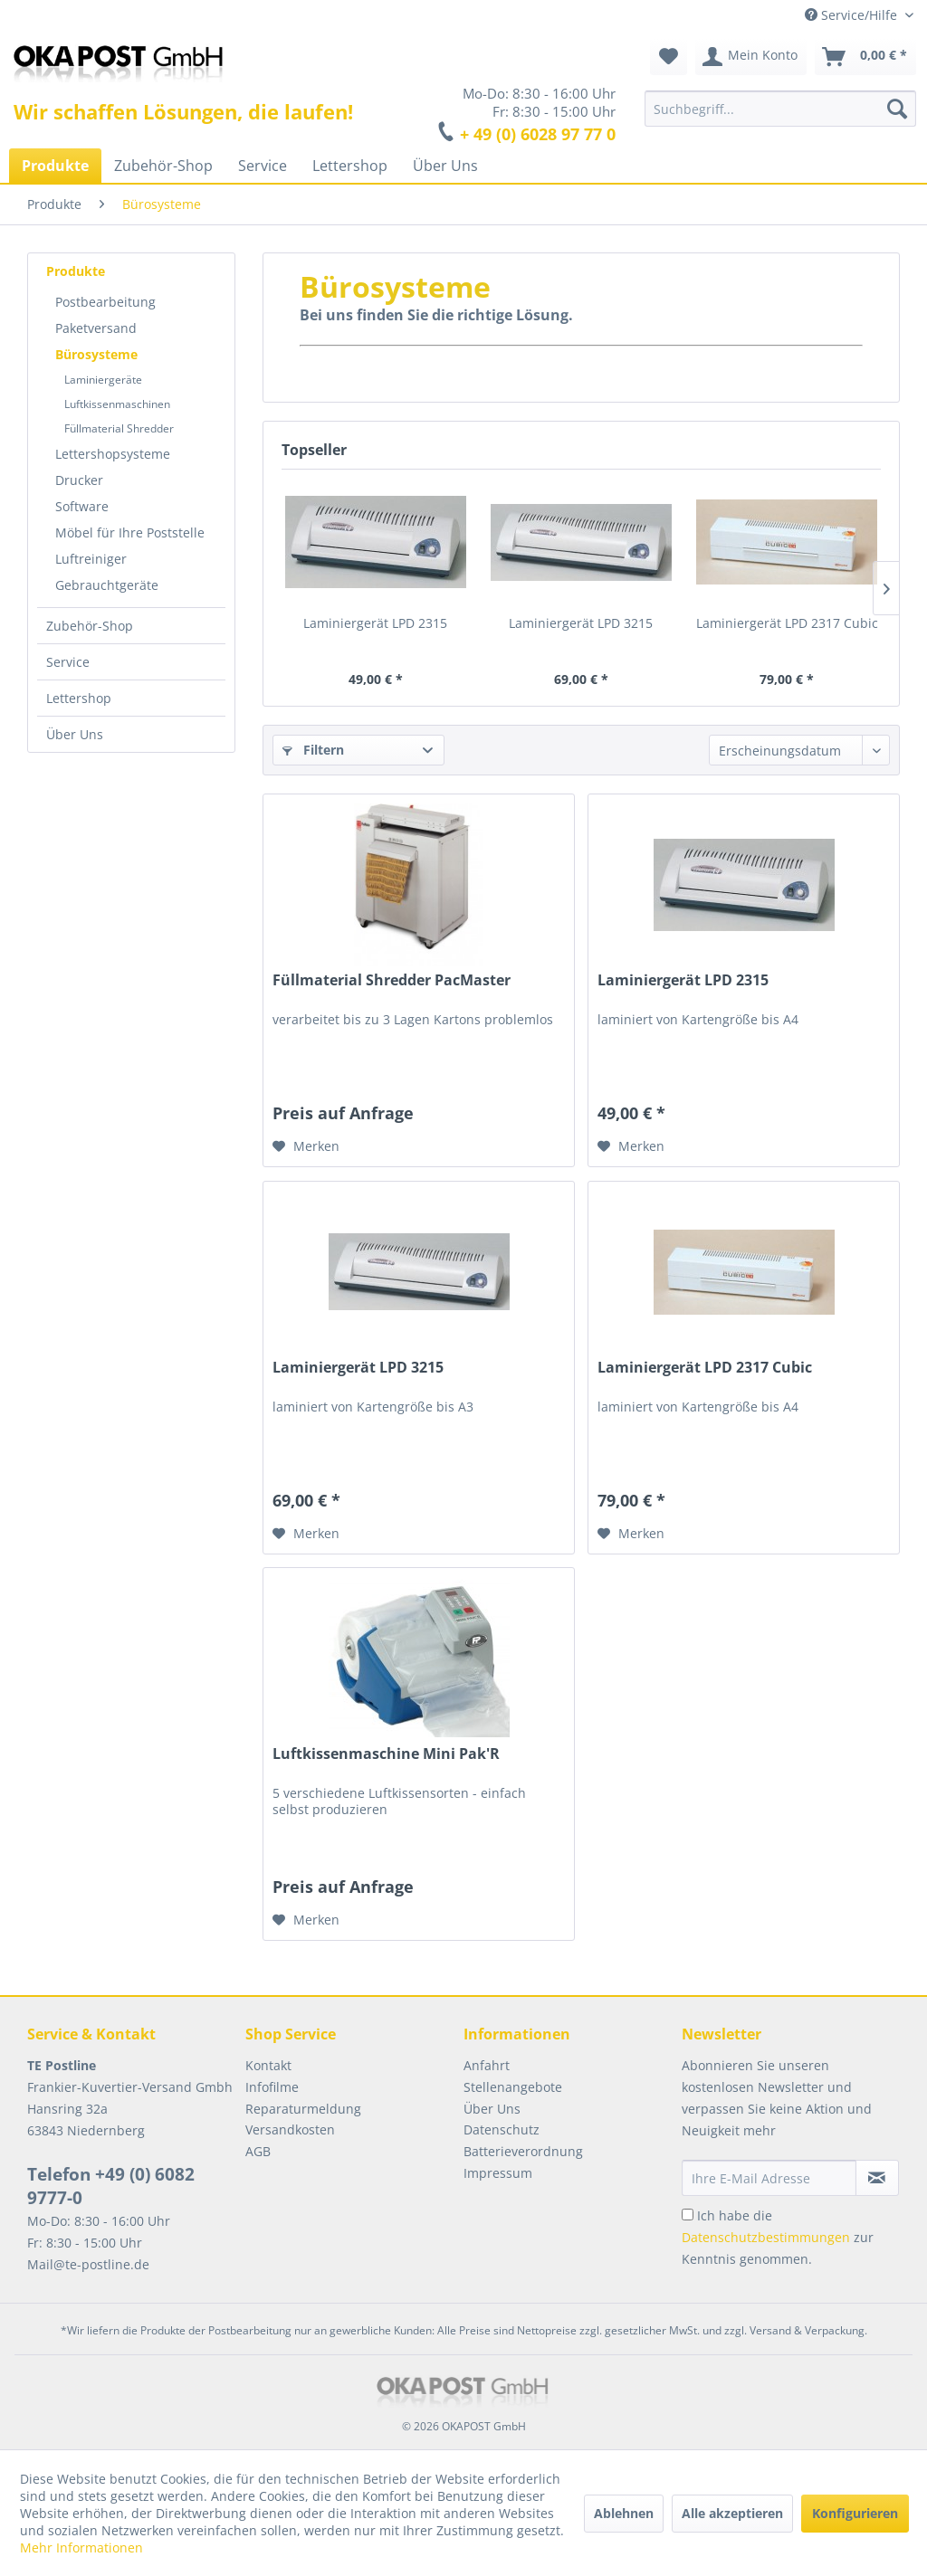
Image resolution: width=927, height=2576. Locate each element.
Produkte (75, 271)
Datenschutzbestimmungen (766, 2237)
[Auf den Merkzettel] (305, 1146)
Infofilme (272, 2087)
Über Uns (74, 734)
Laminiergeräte (103, 379)
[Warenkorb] (865, 57)
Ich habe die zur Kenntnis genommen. (778, 2237)
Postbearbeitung (105, 301)
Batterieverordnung (523, 2151)
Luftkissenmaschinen (117, 404)
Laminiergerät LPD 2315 (375, 623)
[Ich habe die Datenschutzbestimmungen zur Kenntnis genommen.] (687, 2214)
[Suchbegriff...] (780, 108)
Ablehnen (624, 2513)
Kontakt (268, 2065)
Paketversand (96, 328)
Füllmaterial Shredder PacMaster (391, 980)
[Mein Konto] (751, 57)
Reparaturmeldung (303, 2108)
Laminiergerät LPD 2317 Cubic (787, 623)
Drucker (79, 480)
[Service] (262, 165)
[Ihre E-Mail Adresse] (769, 2178)
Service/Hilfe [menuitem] (853, 15)
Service (68, 661)
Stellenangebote (513, 2087)
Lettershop (78, 698)
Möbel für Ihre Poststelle (130, 532)
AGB (258, 2151)
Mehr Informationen (81, 2547)
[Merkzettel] (668, 57)
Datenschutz (502, 2129)
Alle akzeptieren (732, 2513)
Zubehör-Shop (89, 625)
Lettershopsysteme (112, 453)
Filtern (313, 749)
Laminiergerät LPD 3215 (581, 623)
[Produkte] (55, 165)
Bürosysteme (96, 354)
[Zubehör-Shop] (163, 165)
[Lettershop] (350, 165)
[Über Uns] (445, 165)
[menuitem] (780, 108)
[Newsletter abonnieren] (877, 2178)
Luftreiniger (91, 558)
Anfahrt (487, 2065)
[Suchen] (897, 108)
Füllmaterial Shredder (119, 428)
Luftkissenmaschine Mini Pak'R (386, 1753)
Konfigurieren (855, 2513)
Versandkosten (290, 2129)
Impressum (498, 2173)
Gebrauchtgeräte (106, 585)
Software (82, 506)
